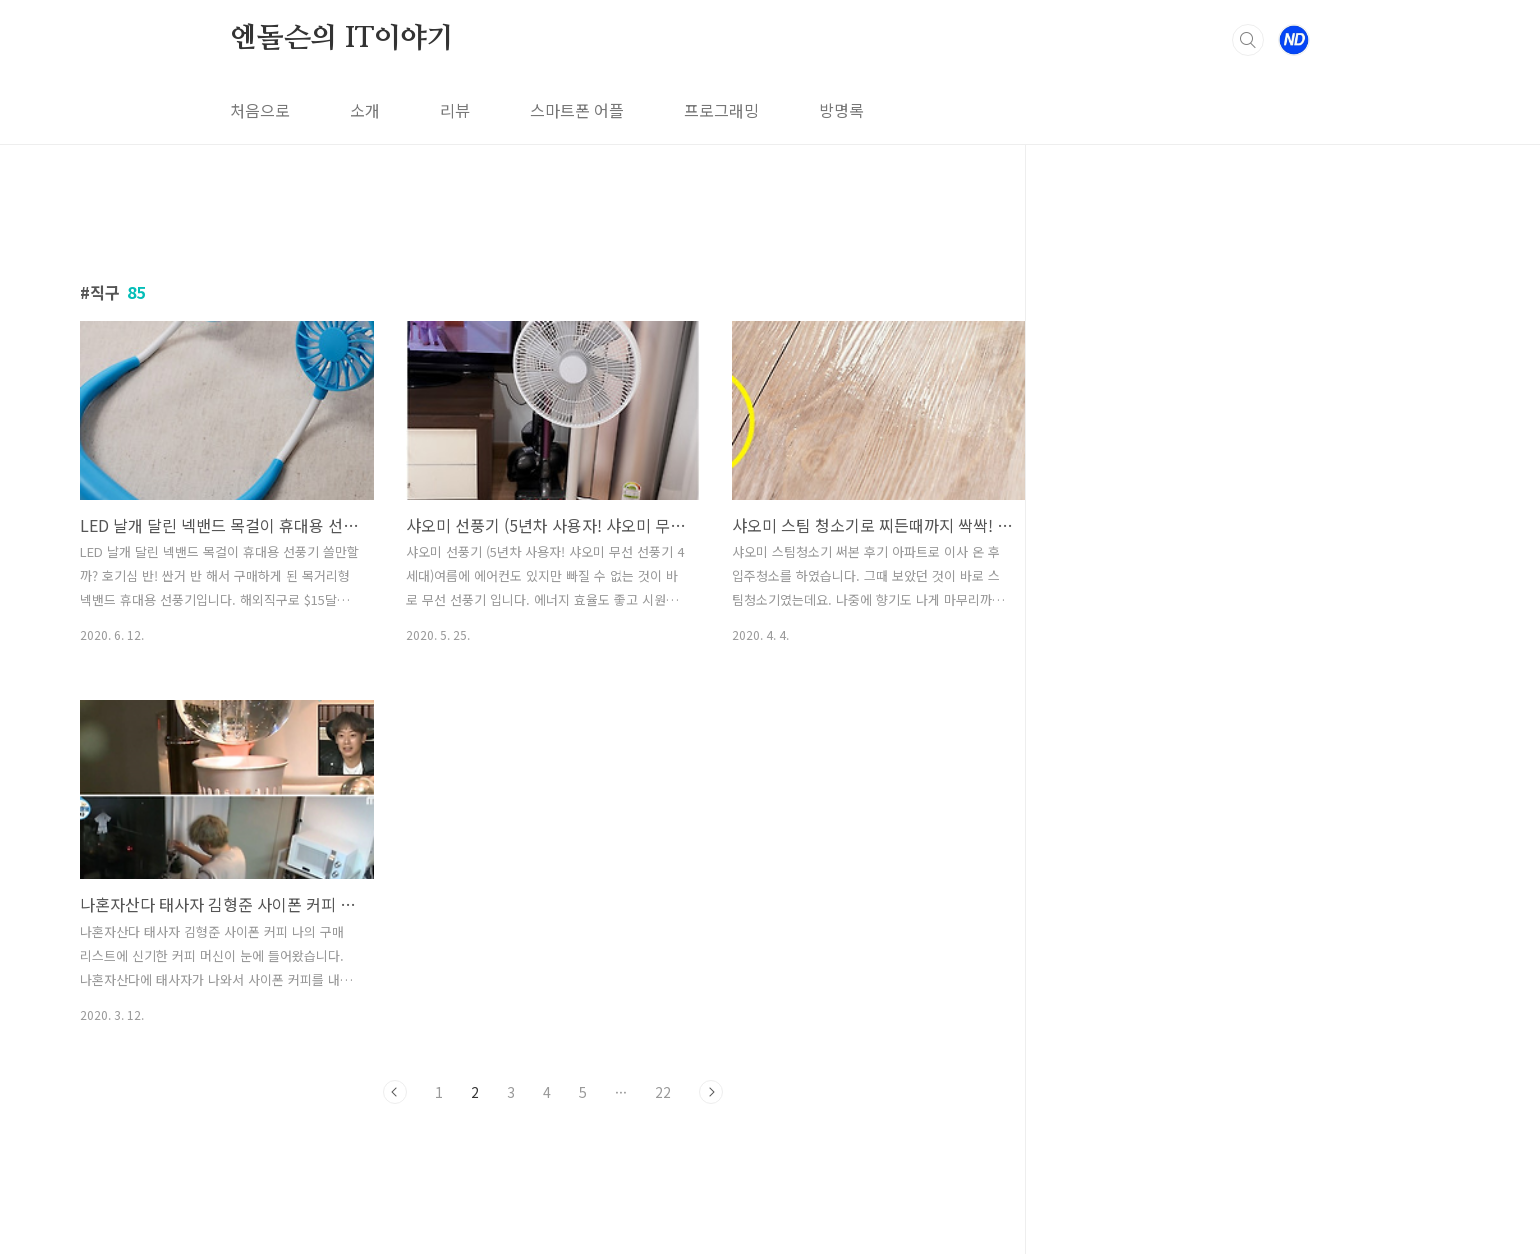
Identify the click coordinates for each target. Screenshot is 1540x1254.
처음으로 (260, 110)
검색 (1248, 40)
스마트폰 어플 (577, 110)
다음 (711, 1092)
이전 (395, 1092)
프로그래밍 (721, 110)
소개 (365, 110)
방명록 (841, 110)
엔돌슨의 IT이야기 (342, 39)
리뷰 (455, 110)
